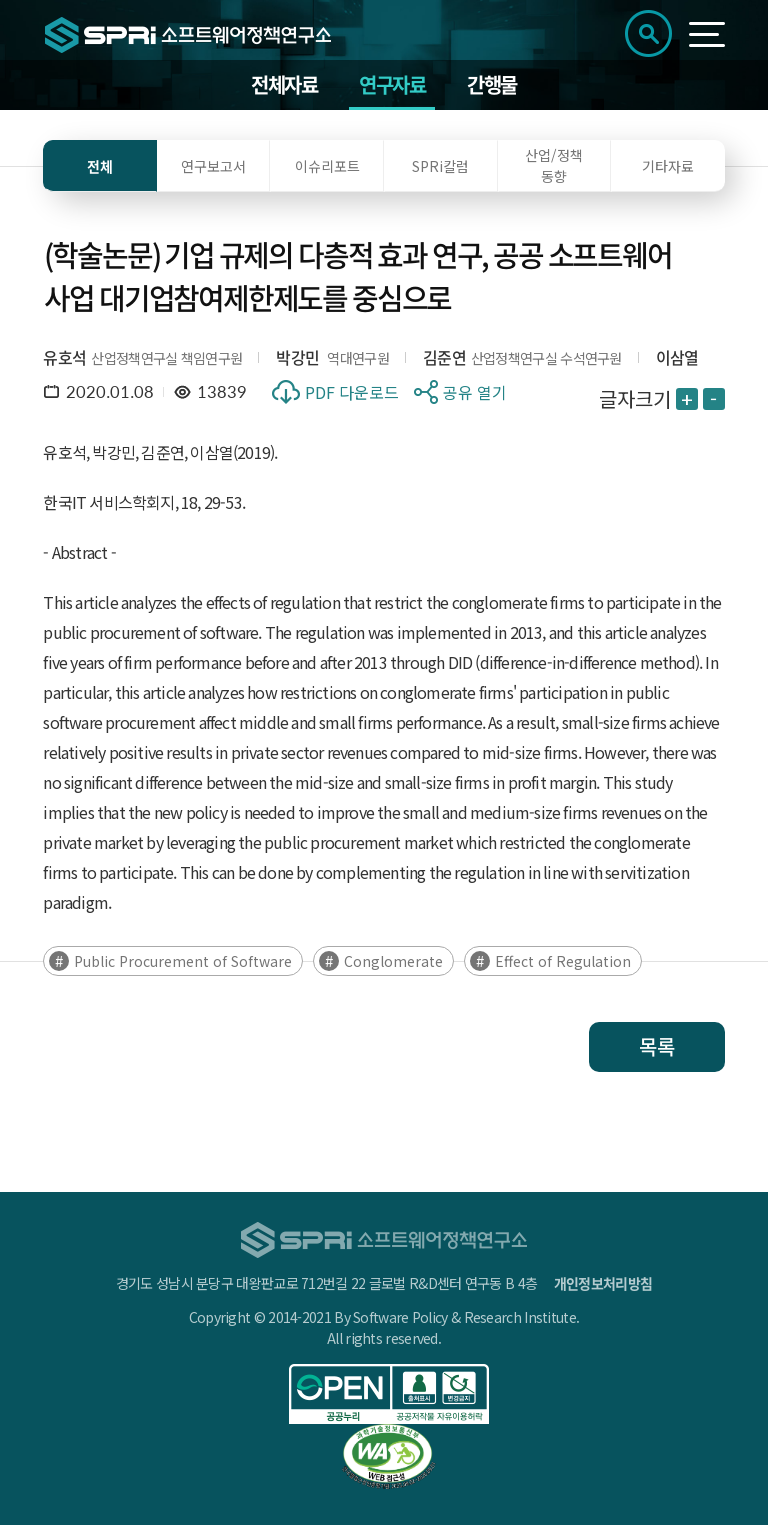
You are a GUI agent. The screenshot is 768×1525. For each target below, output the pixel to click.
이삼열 (677, 357)
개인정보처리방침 (603, 1283)
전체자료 (284, 84)
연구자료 (392, 84)
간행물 (492, 84)
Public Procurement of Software (183, 961)
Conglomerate (393, 961)
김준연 (444, 357)
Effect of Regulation (563, 961)
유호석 (64, 357)
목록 (657, 1046)
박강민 (297, 357)
